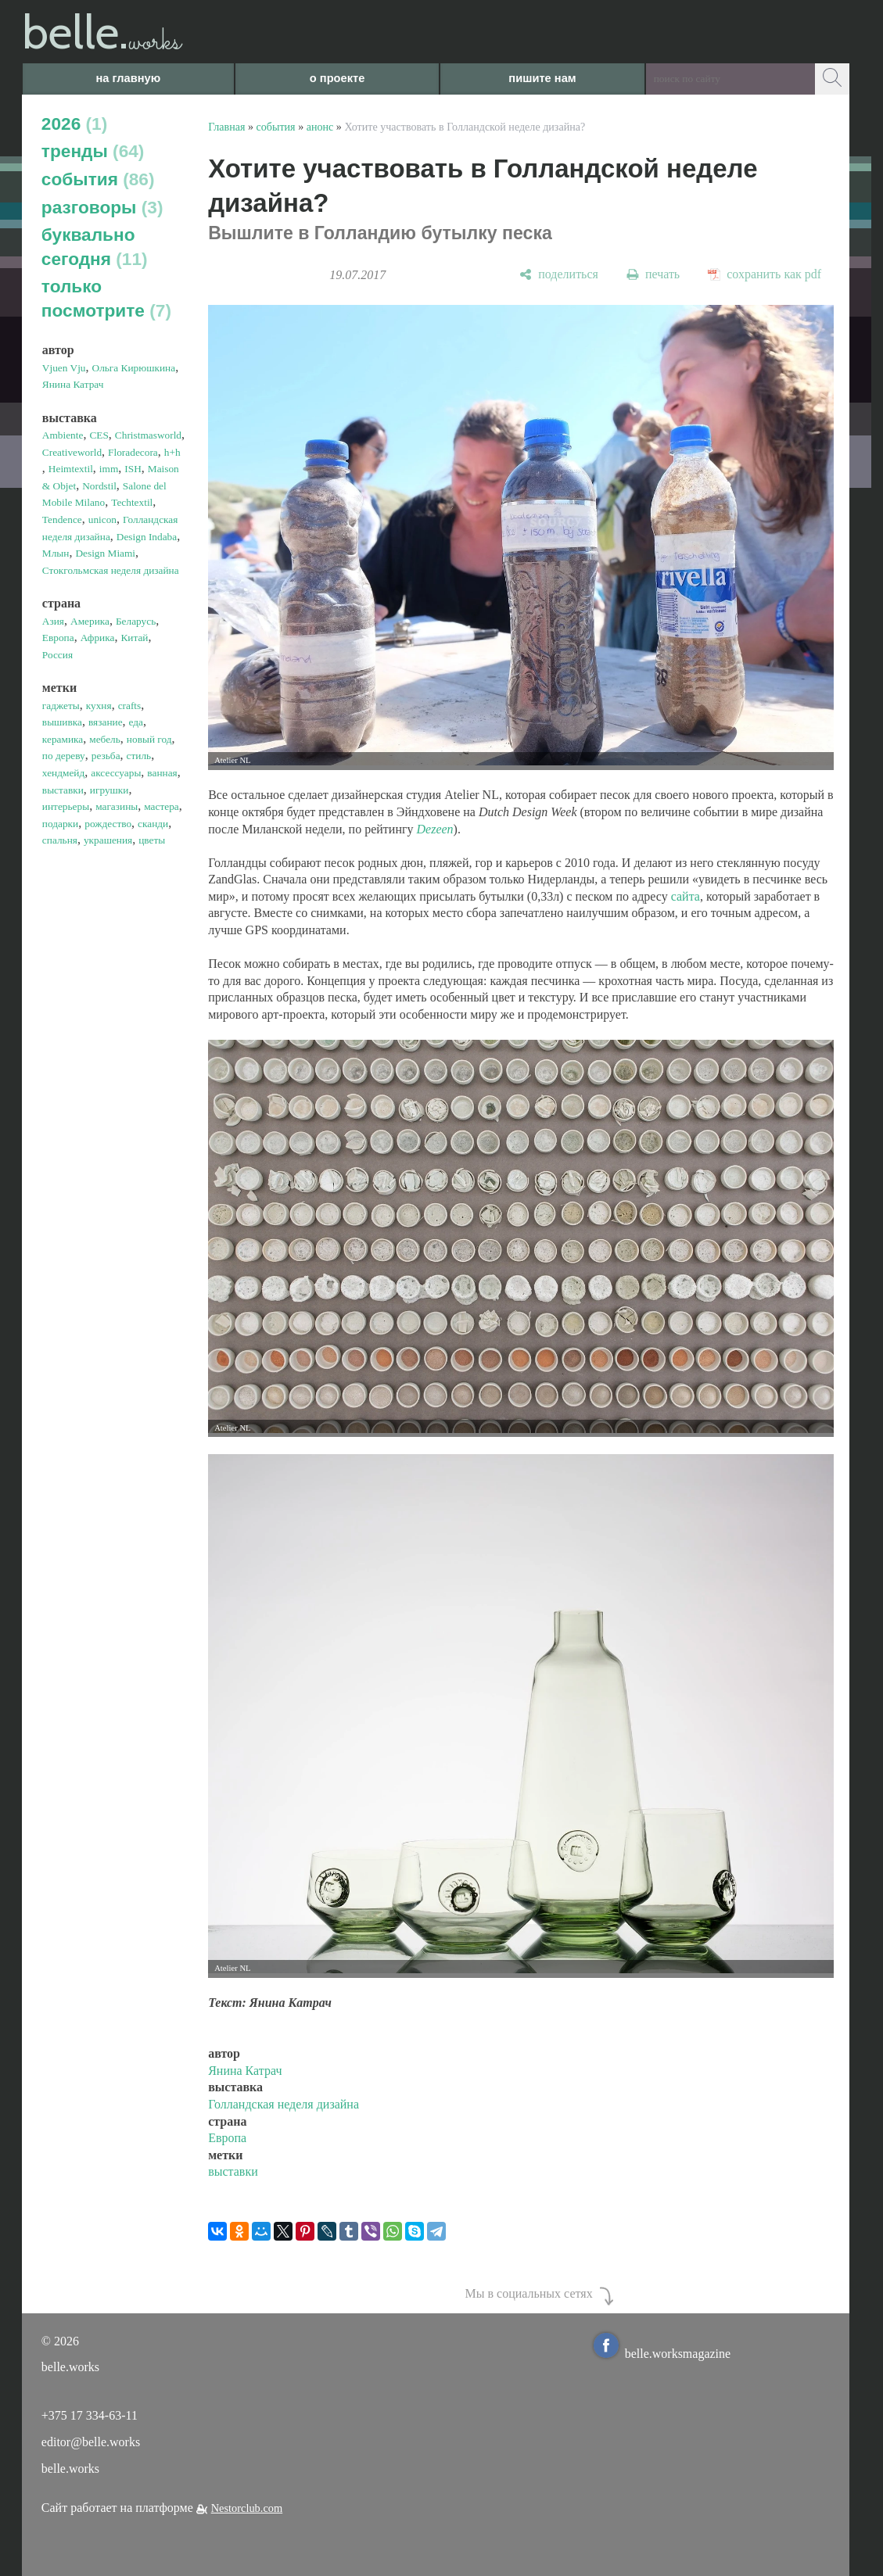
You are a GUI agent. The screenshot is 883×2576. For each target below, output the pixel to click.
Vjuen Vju (64, 368)
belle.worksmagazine (662, 2353)
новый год (149, 739)
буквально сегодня (94, 246)
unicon (102, 519)
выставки (63, 790)
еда (136, 722)
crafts (130, 705)
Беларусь (136, 621)
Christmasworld (148, 435)
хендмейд (63, 773)
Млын (56, 553)
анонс (320, 126)
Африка (98, 637)
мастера (161, 806)
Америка (89, 621)
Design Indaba (147, 537)
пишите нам (542, 78)
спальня (59, 840)
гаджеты (61, 705)
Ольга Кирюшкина (134, 368)
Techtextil (132, 502)
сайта (685, 896)
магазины (116, 806)
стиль (139, 755)
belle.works (70, 2468)
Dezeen (435, 829)
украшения (108, 840)
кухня (99, 705)
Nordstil (99, 486)
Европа (58, 637)
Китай (134, 637)
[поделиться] (559, 275)
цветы (151, 840)
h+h (172, 452)
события (98, 179)
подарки (60, 823)
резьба (106, 755)
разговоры (102, 207)
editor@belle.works (90, 2442)
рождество (107, 823)
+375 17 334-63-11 (89, 2415)
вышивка (62, 722)
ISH (132, 469)
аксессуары (116, 773)
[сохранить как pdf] (764, 275)
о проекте (337, 78)
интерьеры (65, 806)
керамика (62, 739)
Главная (226, 126)
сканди (153, 823)
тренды (93, 151)
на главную (127, 78)
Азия (53, 621)
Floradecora (133, 452)
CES (98, 435)
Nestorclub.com (247, 2508)
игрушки (109, 790)
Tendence (62, 519)
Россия (57, 655)
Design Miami (105, 553)
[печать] (653, 275)
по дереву (63, 755)
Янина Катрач (73, 384)
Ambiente (63, 435)
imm (108, 469)
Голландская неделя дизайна (283, 2104)
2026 (74, 123)
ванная (162, 773)
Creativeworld (72, 452)
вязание (105, 722)
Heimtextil (70, 469)
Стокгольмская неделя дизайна (110, 570)
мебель (104, 739)
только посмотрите (106, 298)
